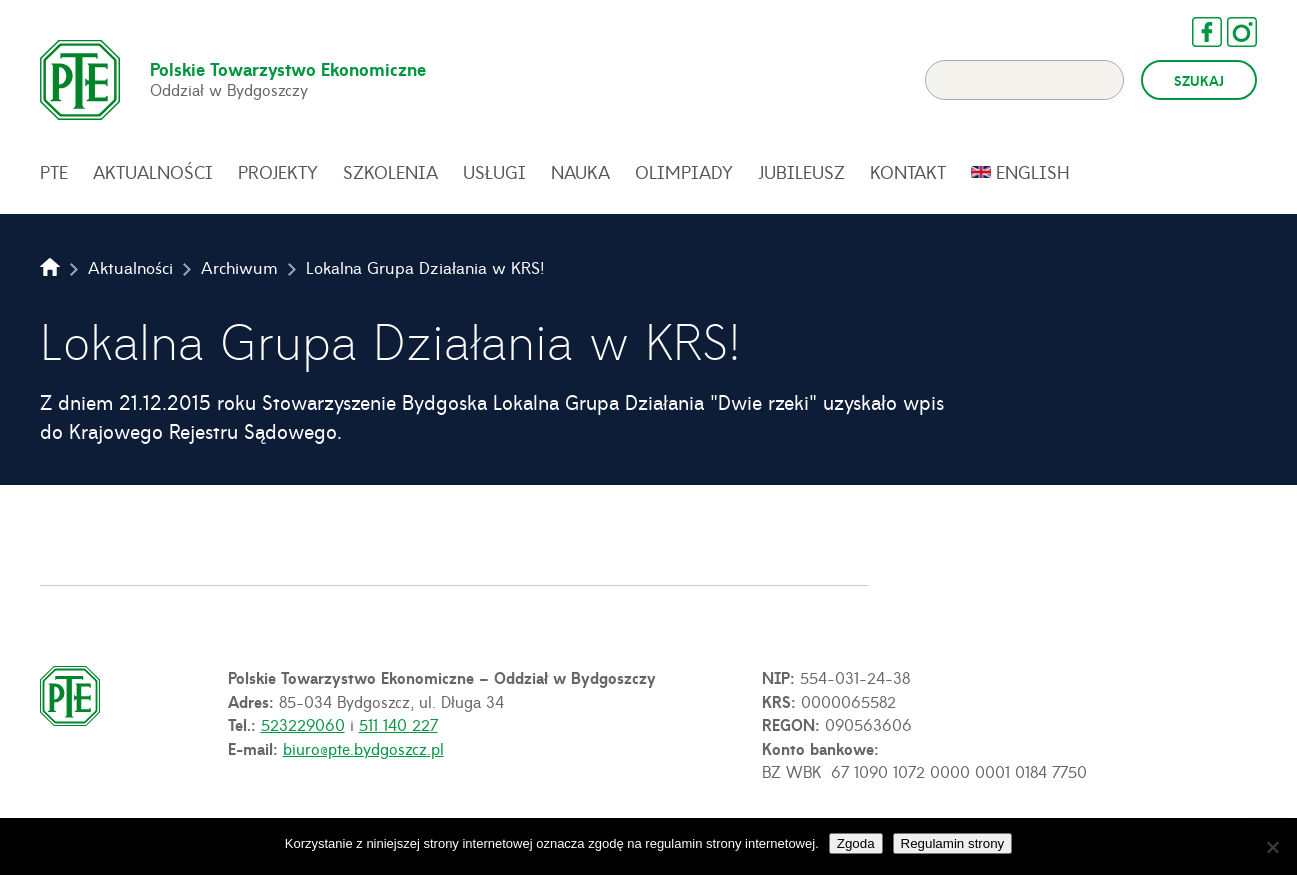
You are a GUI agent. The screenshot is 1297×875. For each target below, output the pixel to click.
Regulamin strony (953, 843)
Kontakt (908, 172)
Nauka (580, 172)
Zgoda (856, 843)
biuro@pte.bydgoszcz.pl (363, 748)
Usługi (494, 172)
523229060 (303, 724)
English (1033, 172)
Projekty (278, 172)
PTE (54, 172)
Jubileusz (801, 172)
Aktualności (153, 172)
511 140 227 (398, 724)
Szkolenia (390, 172)
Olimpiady (684, 172)
